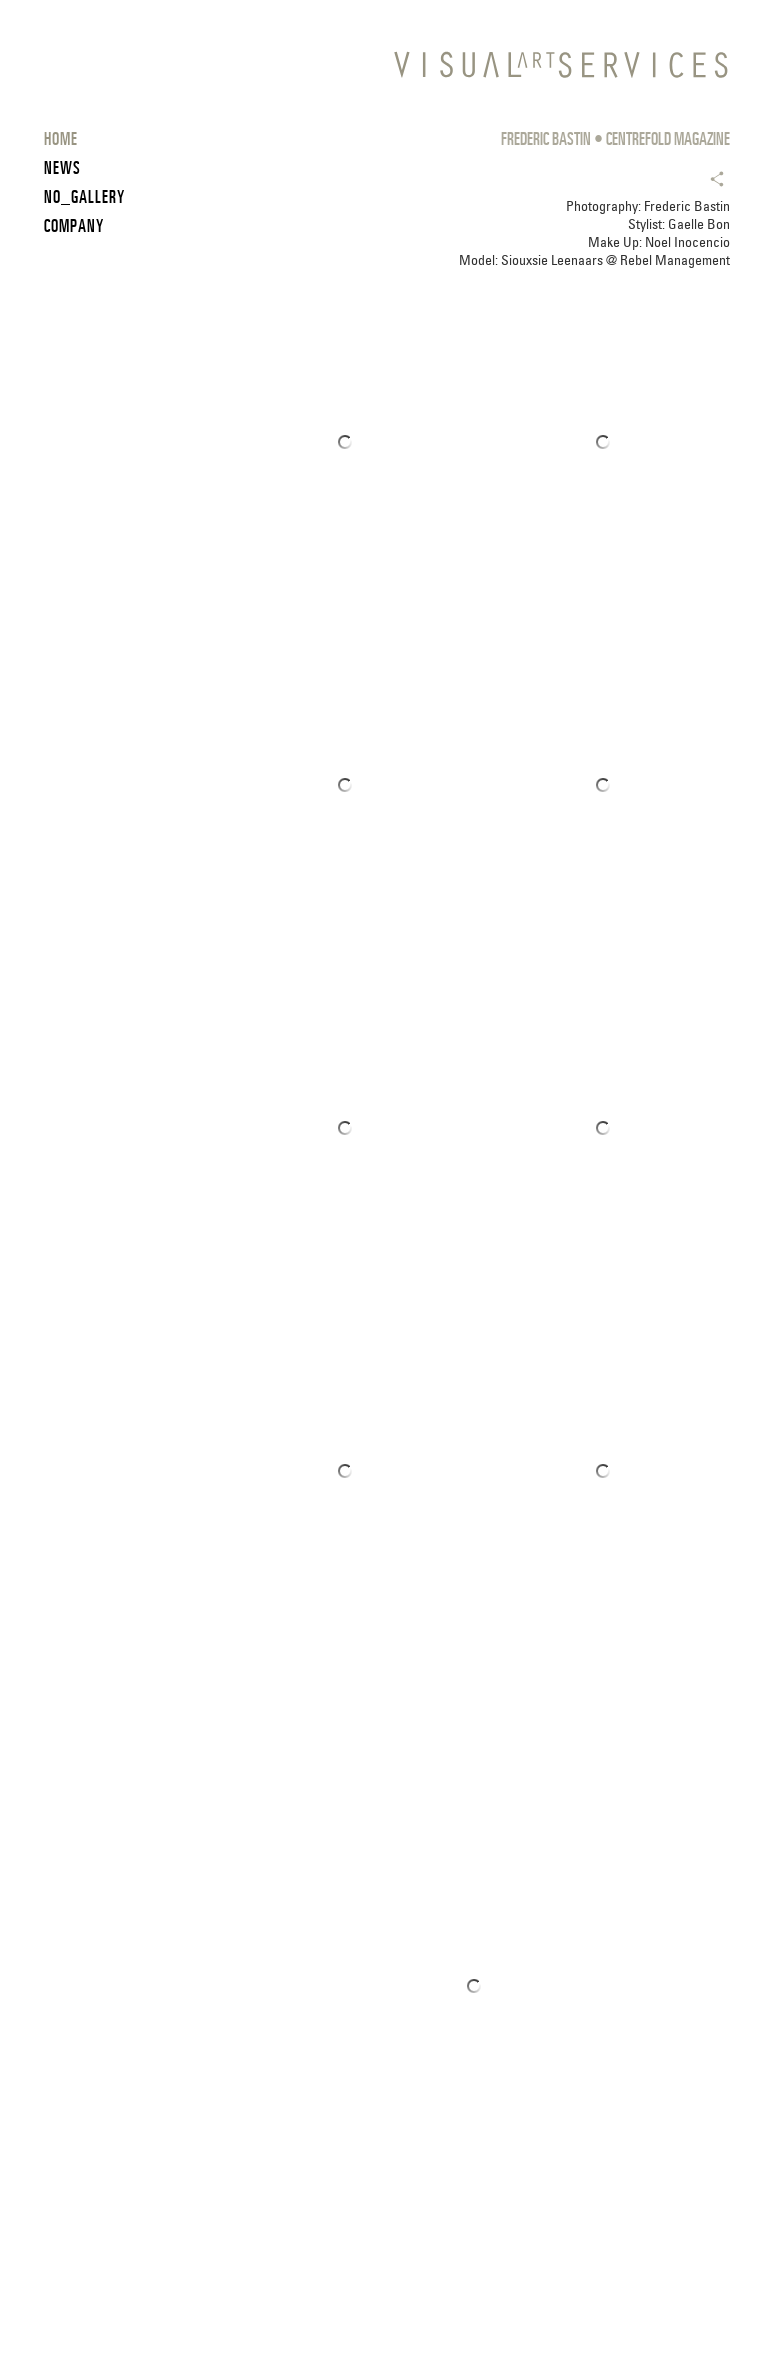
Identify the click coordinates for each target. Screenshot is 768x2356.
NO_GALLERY (84, 196)
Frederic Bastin (687, 206)
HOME (61, 138)
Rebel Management (675, 260)
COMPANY (74, 225)
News (62, 167)
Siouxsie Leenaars (552, 260)
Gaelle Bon (699, 224)
